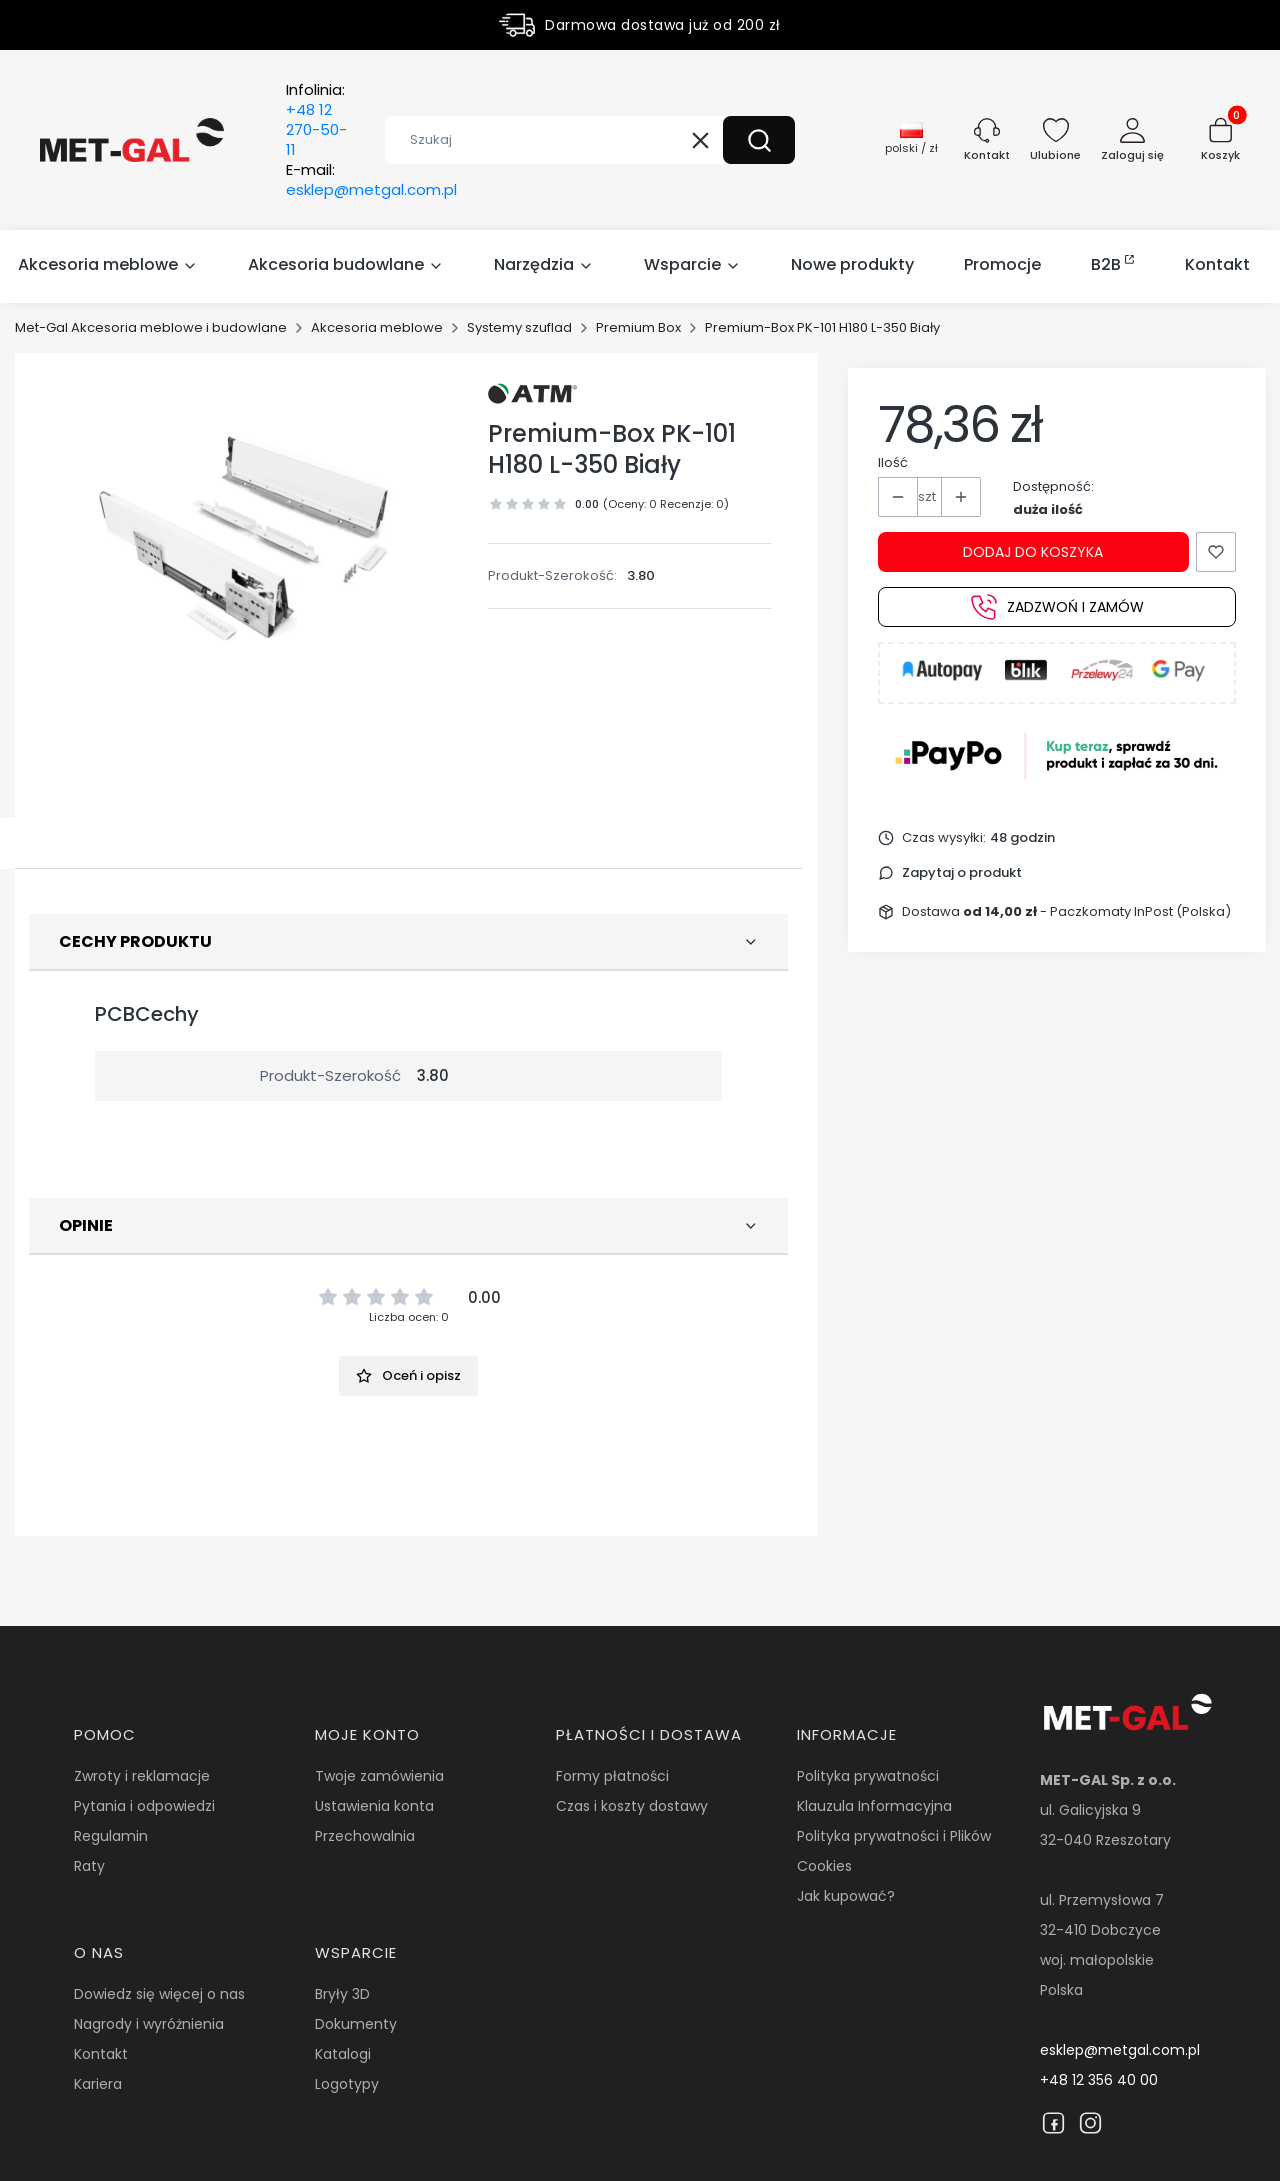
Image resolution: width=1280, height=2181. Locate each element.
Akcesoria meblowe (377, 327)
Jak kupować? (846, 1896)
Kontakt (101, 2054)
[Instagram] (1090, 2123)
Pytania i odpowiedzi (144, 1806)
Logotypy (347, 2084)
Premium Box (638, 327)
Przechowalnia (365, 1836)
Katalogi (343, 2054)
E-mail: (371, 180)
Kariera (98, 2084)
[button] (759, 140)
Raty (89, 1866)
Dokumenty (356, 2024)
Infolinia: (316, 120)
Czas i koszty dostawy (632, 1806)
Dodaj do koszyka (1033, 552)
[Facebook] (1053, 2123)
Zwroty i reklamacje (142, 1776)
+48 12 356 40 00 (1099, 2080)
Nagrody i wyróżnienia (149, 2024)
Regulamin (111, 1836)
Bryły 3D (342, 1994)
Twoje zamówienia (379, 1776)
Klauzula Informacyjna (874, 1806)
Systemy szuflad (519, 327)
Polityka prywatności (868, 1776)
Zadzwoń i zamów (1057, 607)
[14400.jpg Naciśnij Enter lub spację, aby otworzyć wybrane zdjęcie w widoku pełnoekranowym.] (250, 538)
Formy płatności (612, 1776)
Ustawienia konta (374, 1806)
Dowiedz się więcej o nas (159, 1994)
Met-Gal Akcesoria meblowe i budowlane (151, 327)
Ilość (893, 462)
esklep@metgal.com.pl (1120, 2050)
